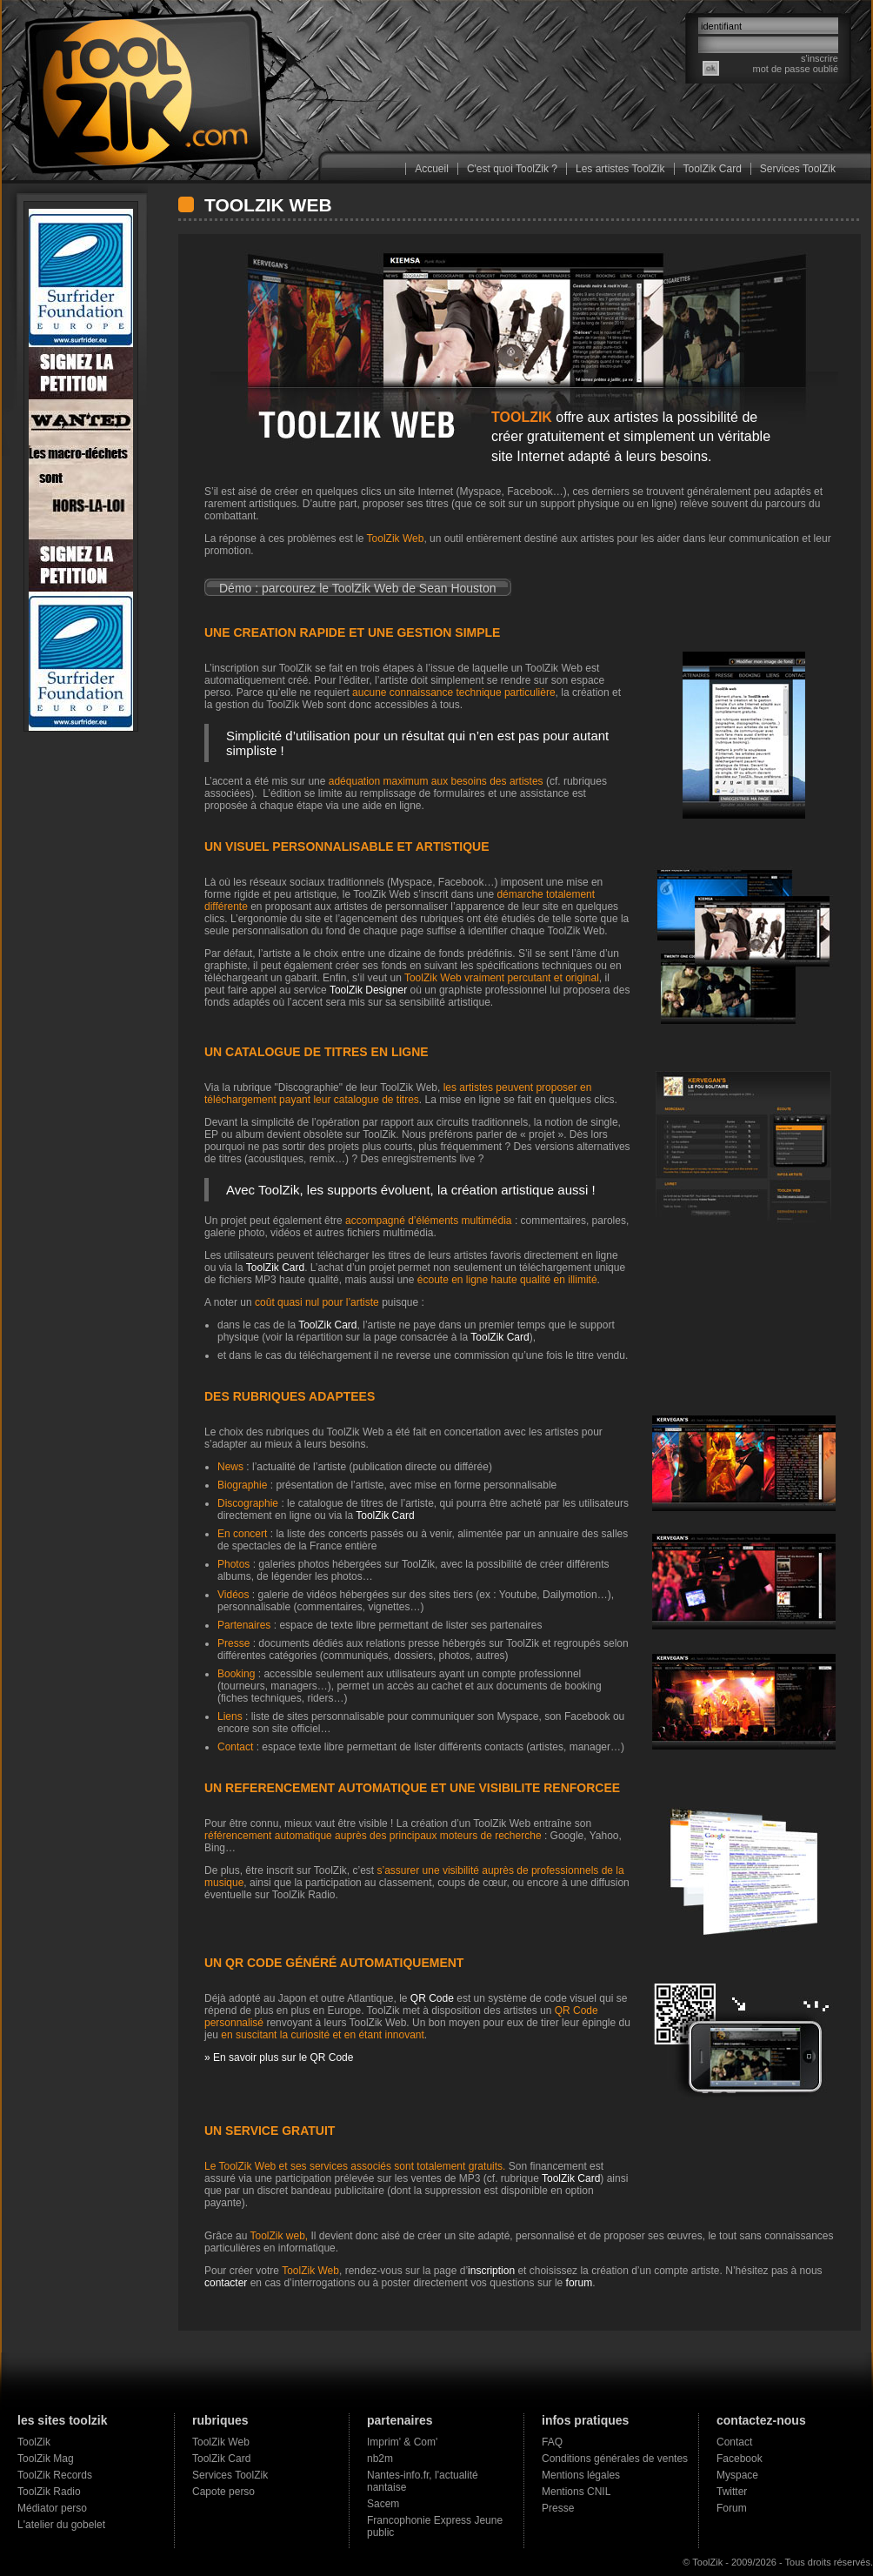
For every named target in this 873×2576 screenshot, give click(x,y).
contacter (225, 2283)
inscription (491, 2271)
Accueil (432, 169)
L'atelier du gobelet (61, 2525)
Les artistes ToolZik (620, 169)
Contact (734, 2442)
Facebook (739, 2458)
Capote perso (223, 2492)
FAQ (552, 2442)
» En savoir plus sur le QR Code (278, 2057)
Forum (731, 2508)
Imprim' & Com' (402, 2442)
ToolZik (33, 2442)
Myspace (737, 2475)
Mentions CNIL (576, 2492)
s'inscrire (819, 58)
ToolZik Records (54, 2475)
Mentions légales (581, 2475)
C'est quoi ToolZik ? (512, 169)
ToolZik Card (712, 169)
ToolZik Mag (45, 2458)
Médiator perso (52, 2508)
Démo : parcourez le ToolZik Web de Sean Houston (357, 588)
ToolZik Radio (49, 2492)
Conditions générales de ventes (615, 2458)
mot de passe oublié (795, 69)
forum (579, 2283)
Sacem (383, 2504)
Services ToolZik (798, 169)
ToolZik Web (221, 2442)
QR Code (432, 1998)
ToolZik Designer (367, 990)
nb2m (380, 2458)
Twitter (731, 2492)
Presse (558, 2508)
